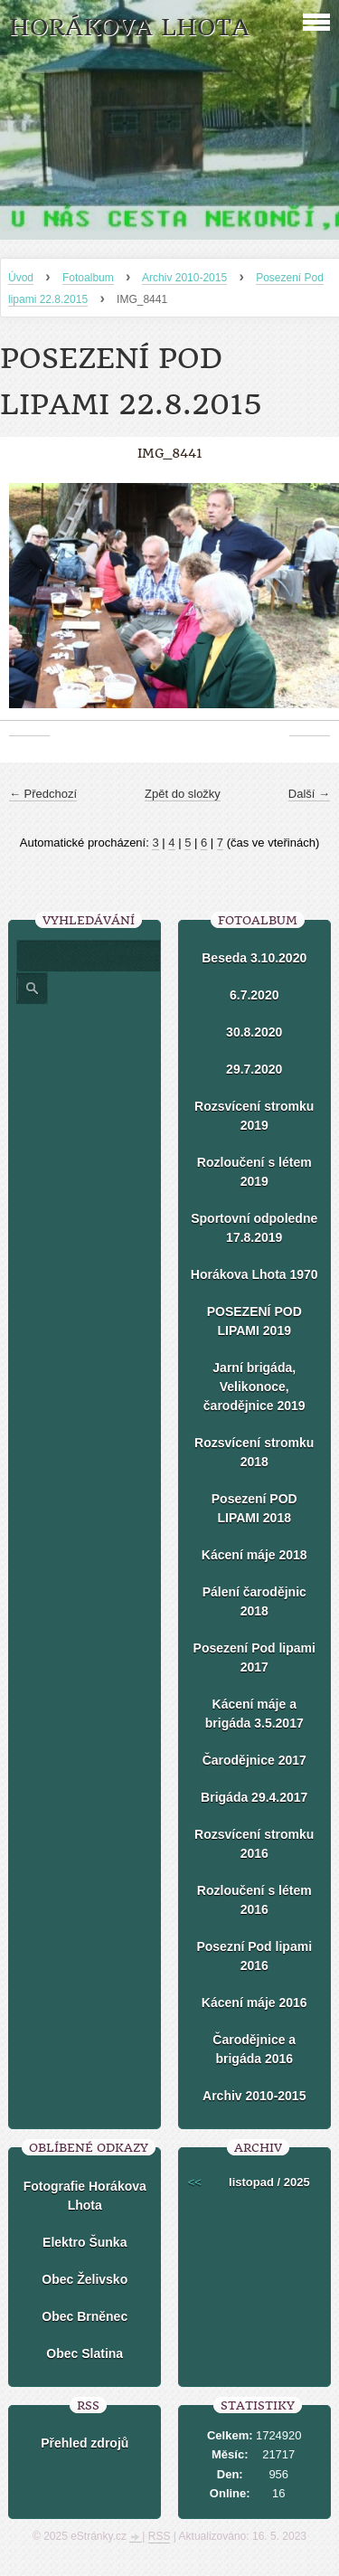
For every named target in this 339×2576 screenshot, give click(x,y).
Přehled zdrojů (84, 2443)
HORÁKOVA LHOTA (129, 28)
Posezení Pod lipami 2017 (254, 1657)
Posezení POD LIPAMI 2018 (254, 1508)
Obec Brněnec (84, 2316)
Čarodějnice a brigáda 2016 (254, 2049)
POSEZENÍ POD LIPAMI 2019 (254, 1321)
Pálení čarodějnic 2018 (254, 1601)
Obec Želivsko (84, 2279)
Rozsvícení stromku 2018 (254, 1452)
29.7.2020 (254, 1069)
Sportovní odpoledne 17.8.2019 (254, 1228)
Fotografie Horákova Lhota (85, 2195)
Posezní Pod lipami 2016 (254, 1956)
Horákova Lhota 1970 (254, 1274)
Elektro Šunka (84, 2242)
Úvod (20, 277)
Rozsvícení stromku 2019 (254, 1115)
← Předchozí (43, 793)
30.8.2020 (254, 1032)
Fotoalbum (88, 277)
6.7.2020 (254, 995)
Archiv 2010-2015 (184, 277)
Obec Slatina (84, 2353)
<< (195, 2182)
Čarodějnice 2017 (254, 1760)
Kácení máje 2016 (254, 2002)
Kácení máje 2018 (254, 1555)
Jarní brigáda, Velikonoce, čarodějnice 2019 (254, 1386)
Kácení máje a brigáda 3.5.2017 (254, 1713)
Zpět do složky (183, 793)
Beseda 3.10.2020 (254, 958)
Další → (309, 793)
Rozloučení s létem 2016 (254, 1900)
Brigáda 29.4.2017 (254, 1797)
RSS (159, 2536)
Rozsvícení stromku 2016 (254, 1844)
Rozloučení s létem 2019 (254, 1172)
